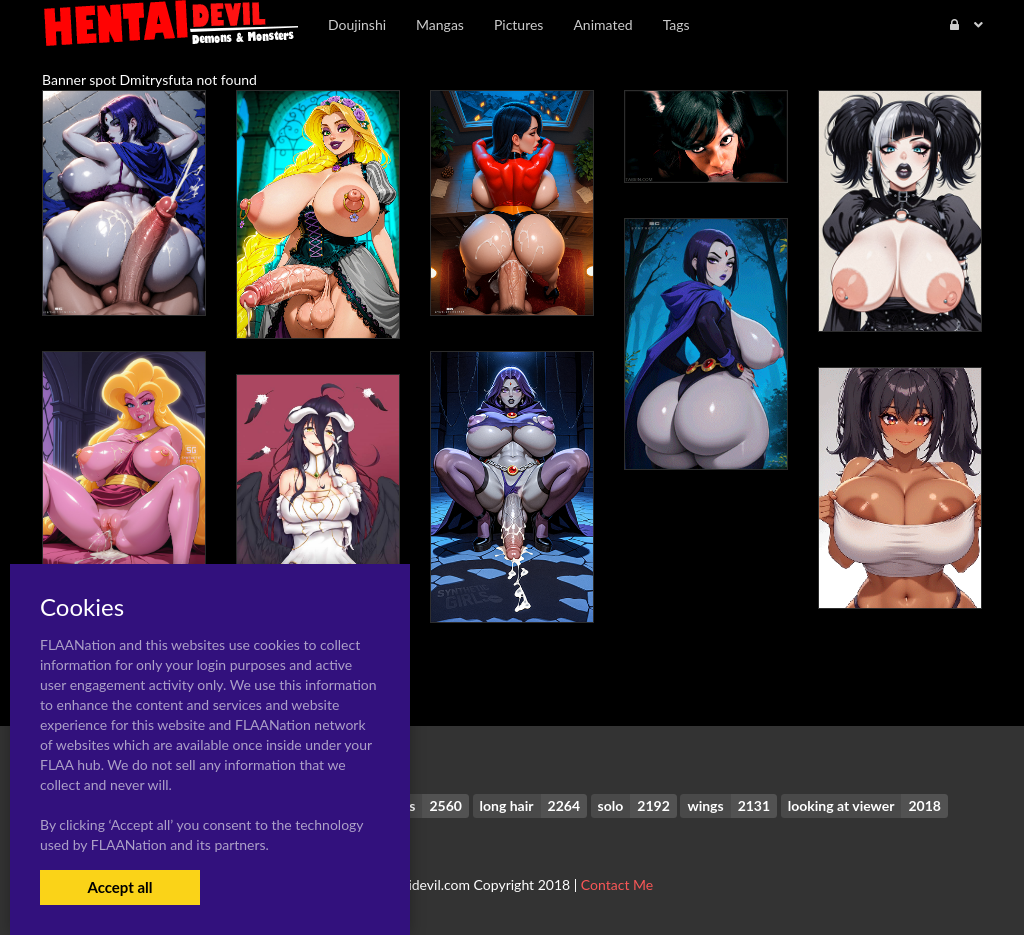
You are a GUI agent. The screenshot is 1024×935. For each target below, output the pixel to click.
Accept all (119, 887)
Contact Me (617, 884)
